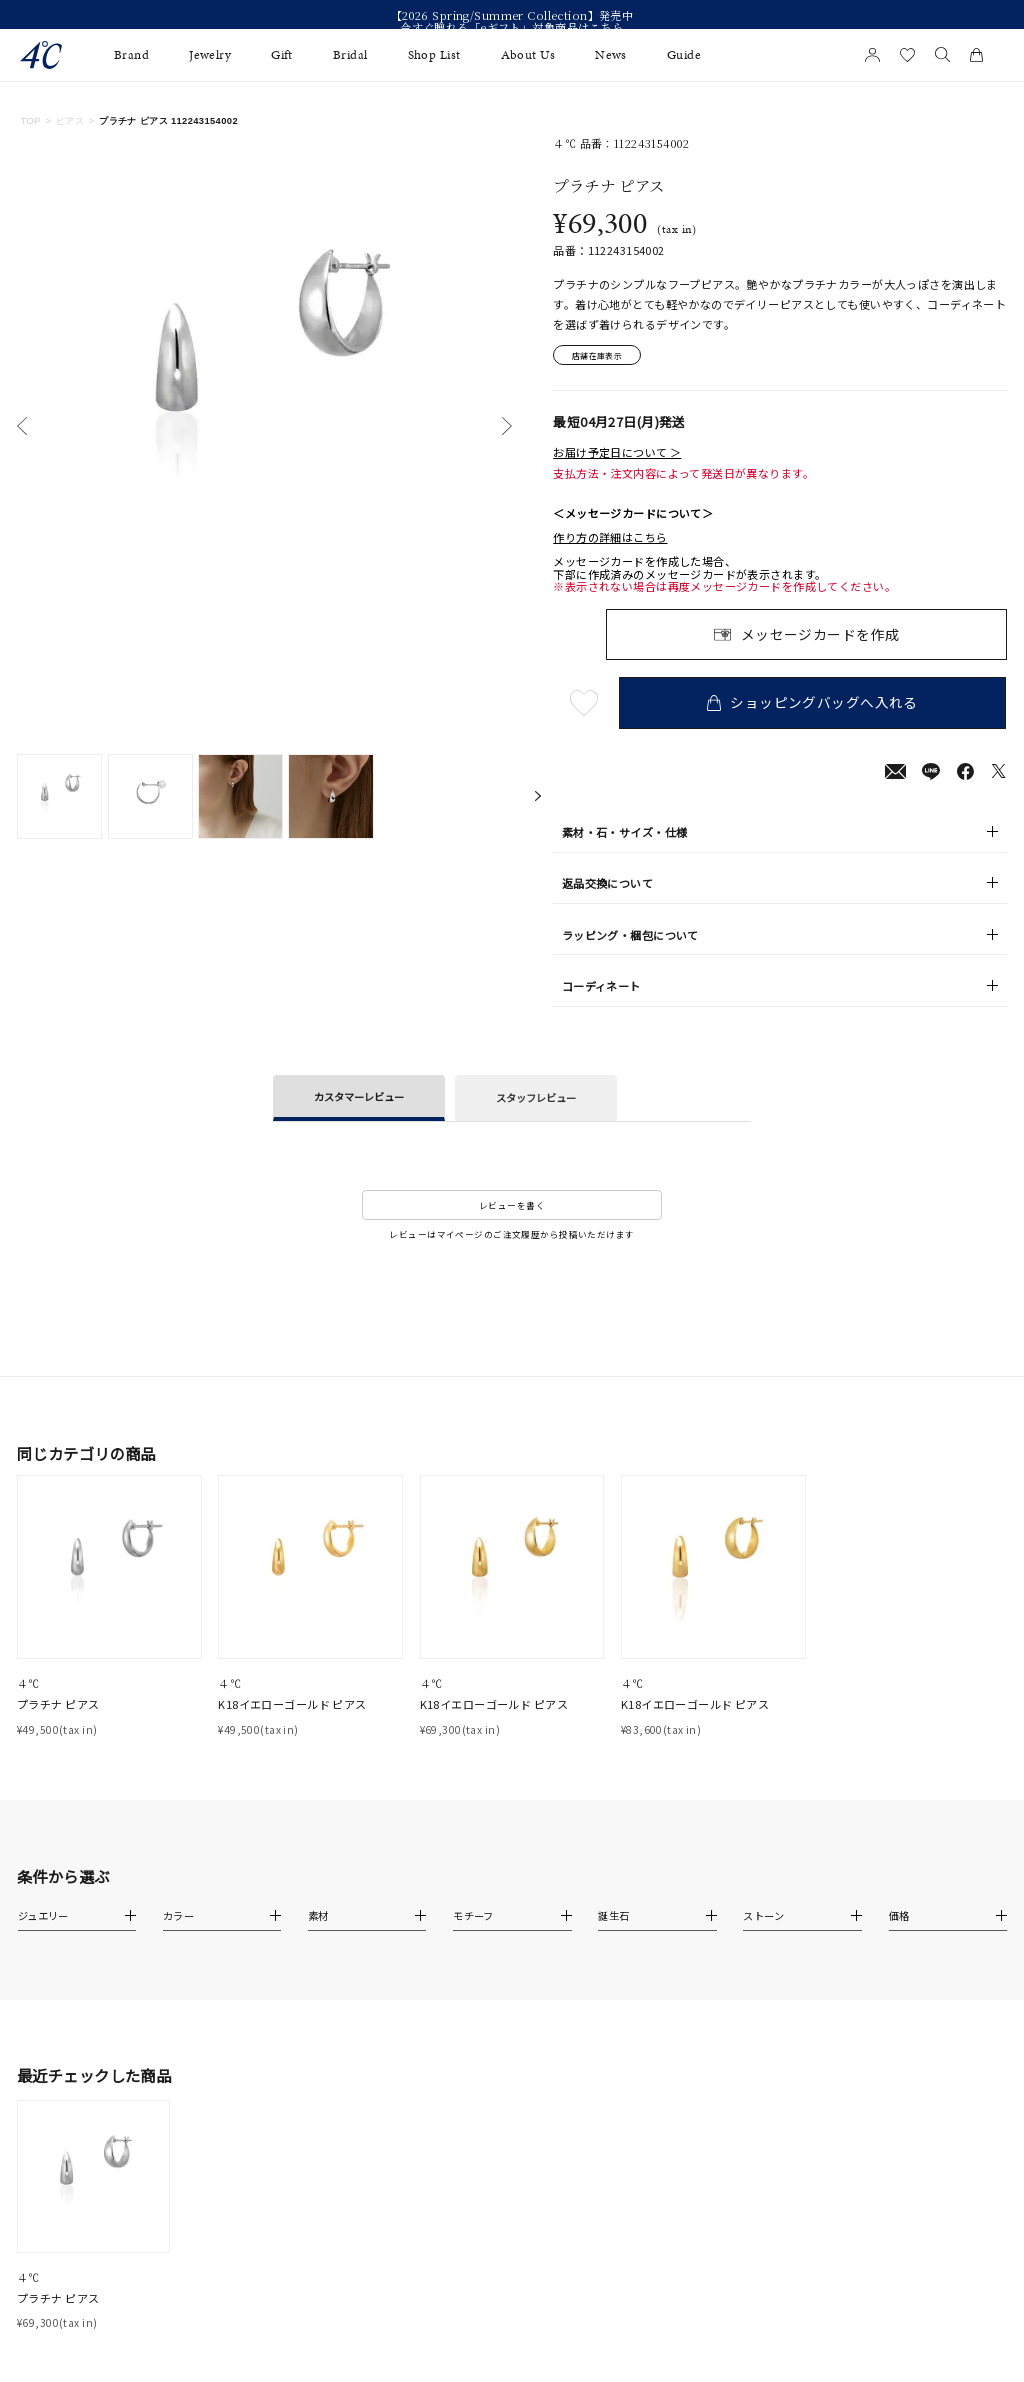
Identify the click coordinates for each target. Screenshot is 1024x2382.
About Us (528, 55)
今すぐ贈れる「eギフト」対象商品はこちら (512, 27)
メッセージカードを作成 (820, 636)
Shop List (434, 55)
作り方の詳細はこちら (610, 539)
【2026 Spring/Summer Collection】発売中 (512, 15)
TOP (30, 121)
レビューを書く (512, 1207)
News (611, 55)
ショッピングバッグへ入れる (814, 704)
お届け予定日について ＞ (617, 454)
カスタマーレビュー (359, 1098)
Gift (282, 55)
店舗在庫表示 (601, 356)
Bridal (350, 55)
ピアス (70, 121)
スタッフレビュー (536, 1099)
